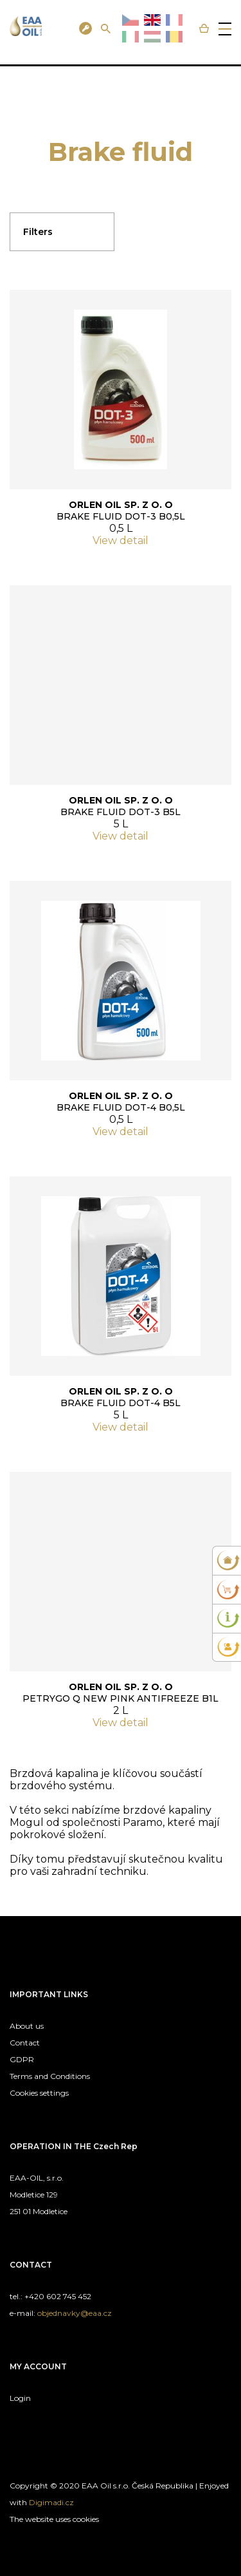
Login (20, 2398)
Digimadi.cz (51, 2502)
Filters (38, 232)
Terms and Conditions (50, 2076)
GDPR (22, 2059)
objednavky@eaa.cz (74, 2313)
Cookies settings (39, 2093)
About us (27, 2026)
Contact (25, 2042)
